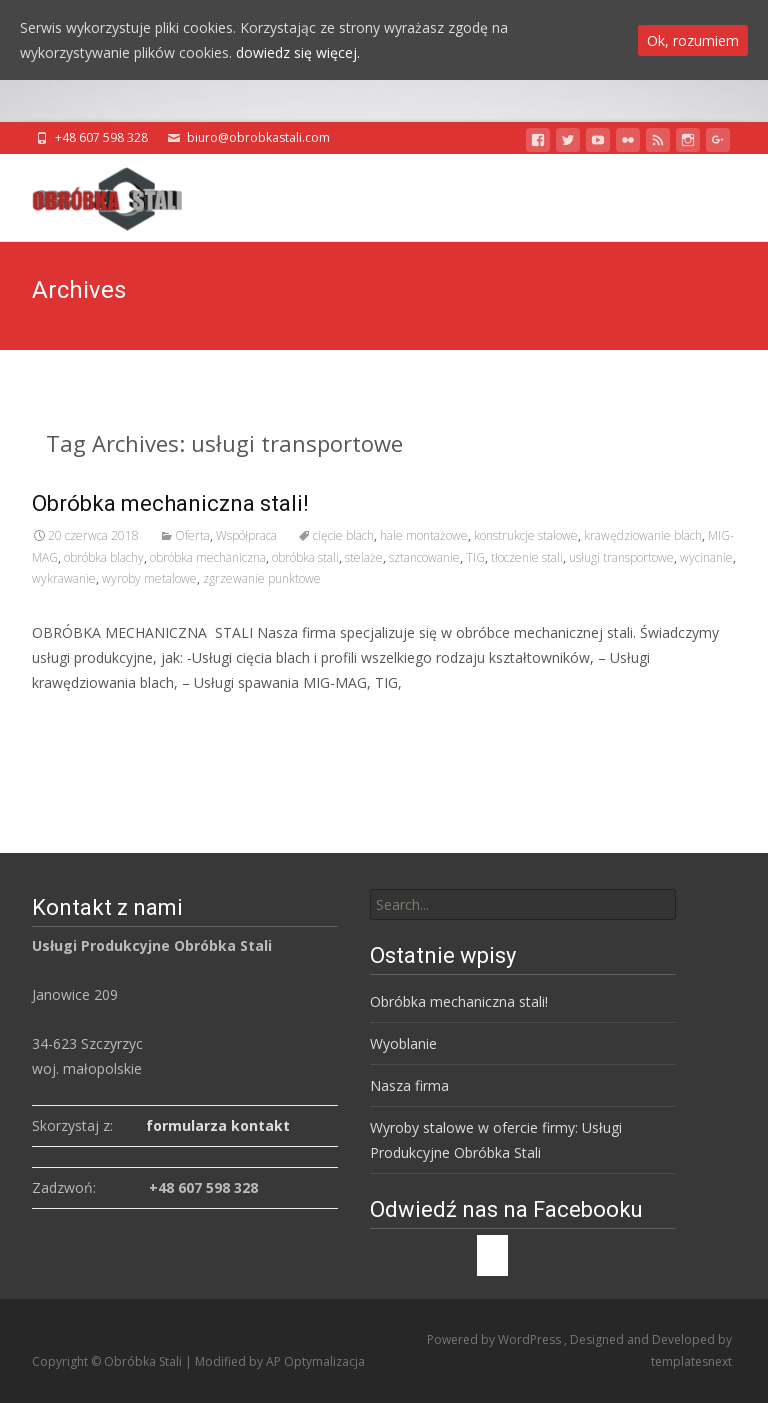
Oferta (192, 535)
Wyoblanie (403, 1043)
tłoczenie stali (527, 557)
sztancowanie (424, 557)
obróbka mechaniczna (208, 557)
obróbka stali (305, 557)
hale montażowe (424, 535)
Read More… (76, 719)
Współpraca (246, 535)
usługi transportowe (621, 557)
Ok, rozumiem (693, 40)
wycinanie (706, 557)
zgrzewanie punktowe (262, 578)
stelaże (364, 557)
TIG (475, 557)
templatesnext (691, 1361)
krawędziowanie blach (643, 535)
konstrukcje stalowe (526, 535)
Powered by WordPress (495, 1339)
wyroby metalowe (149, 578)
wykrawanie (64, 578)
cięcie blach (343, 535)
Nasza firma (409, 1085)
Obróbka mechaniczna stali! (170, 503)
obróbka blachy (104, 557)
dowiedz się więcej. (298, 52)
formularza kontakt (218, 1125)
